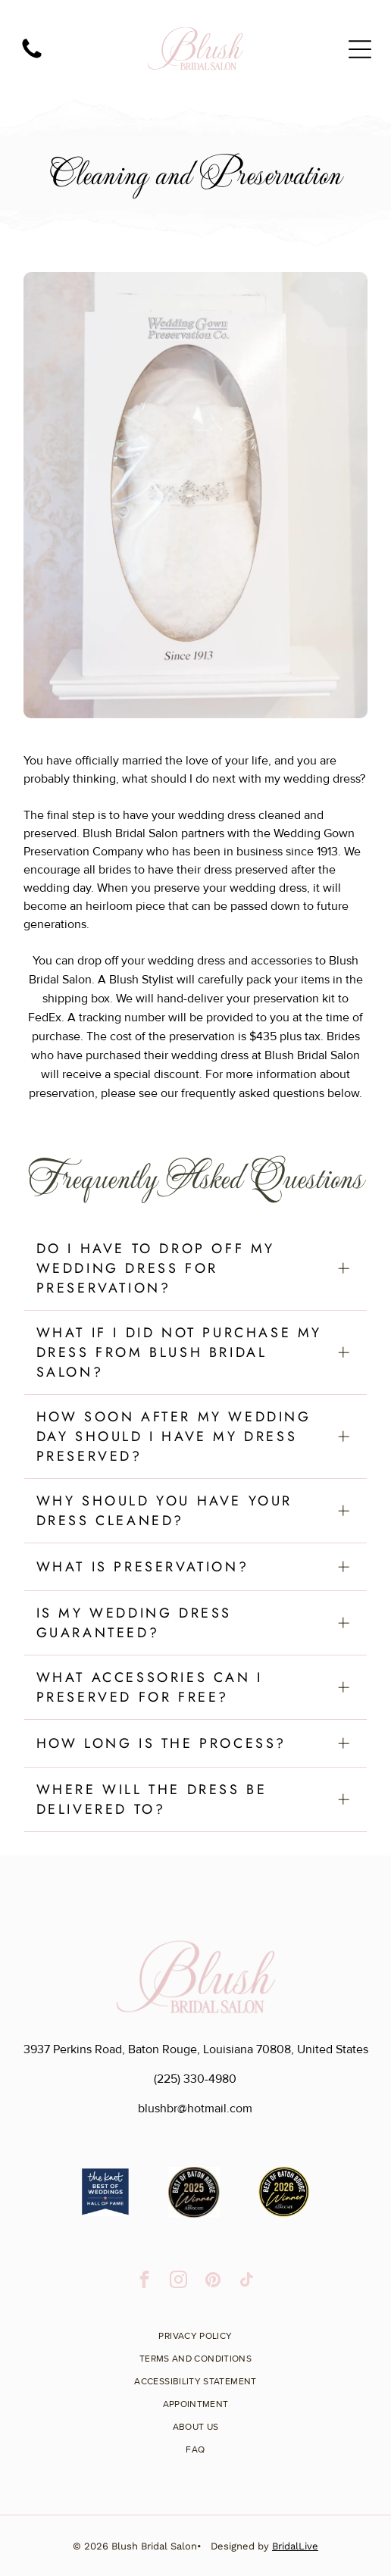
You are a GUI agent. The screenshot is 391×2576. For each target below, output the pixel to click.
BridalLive (295, 2546)
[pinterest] (212, 2281)
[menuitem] (195, 2330)
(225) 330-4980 (195, 2079)
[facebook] (144, 2281)
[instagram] (178, 2281)
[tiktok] (246, 2281)
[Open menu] (360, 49)
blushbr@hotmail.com (195, 2108)
